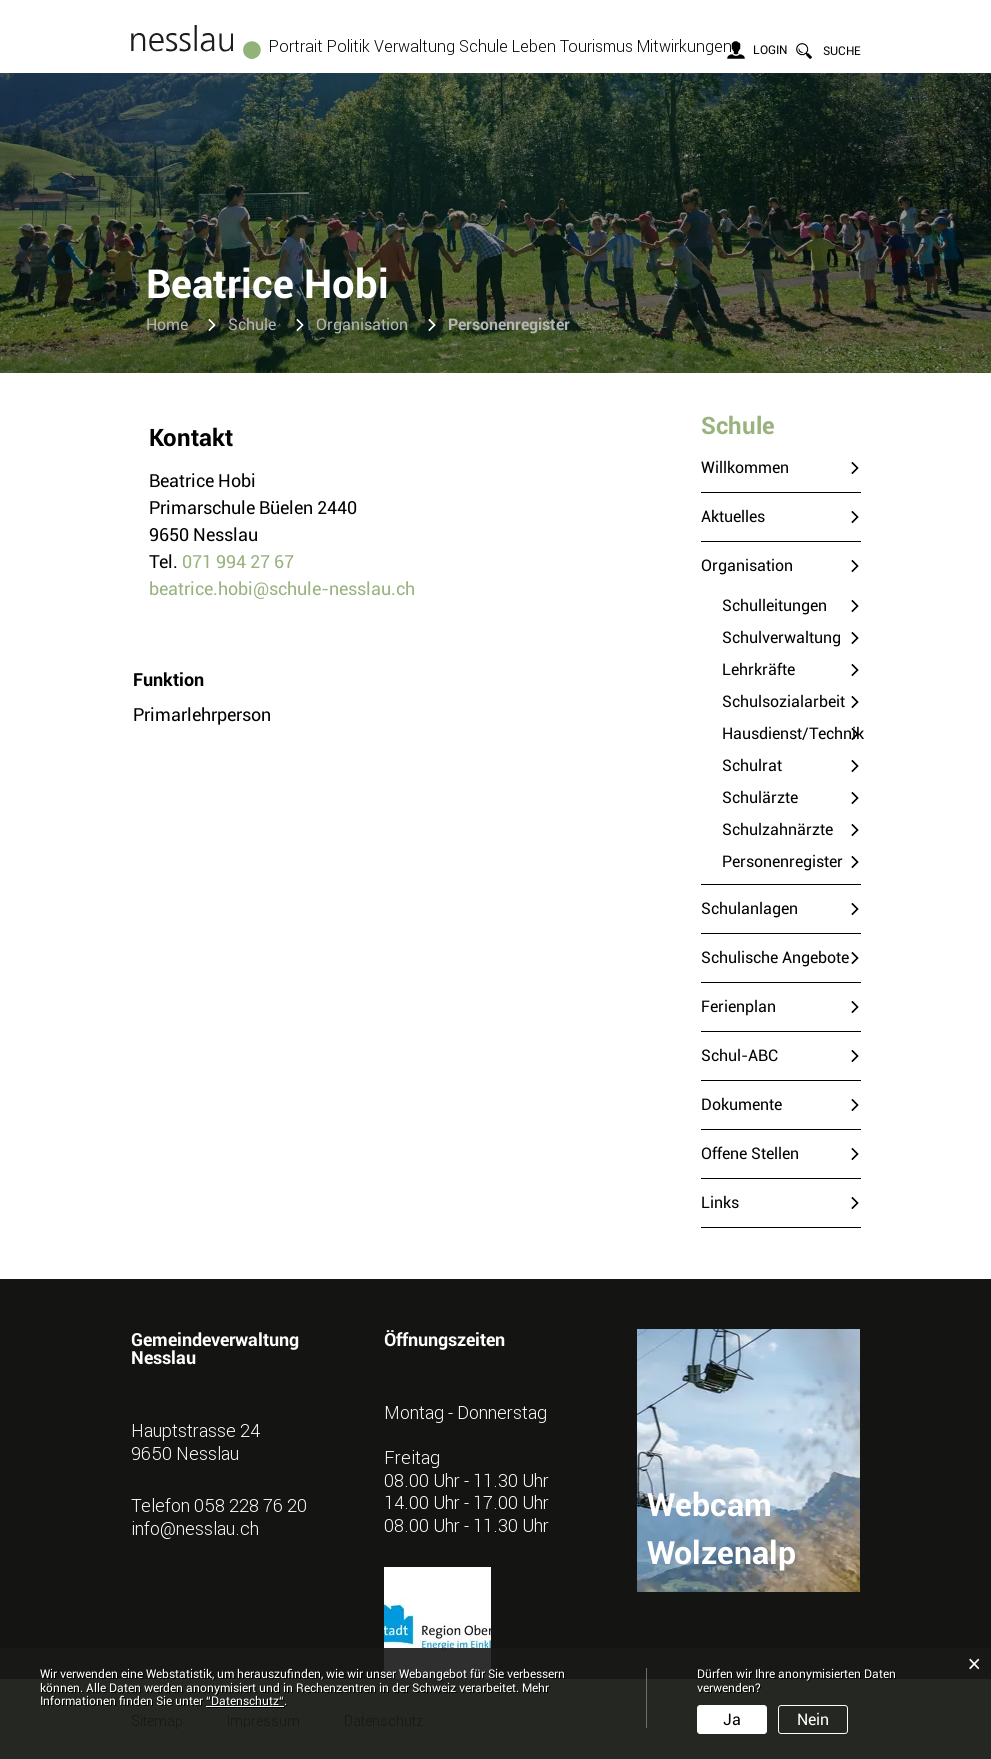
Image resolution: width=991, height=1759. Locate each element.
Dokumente (741, 1104)
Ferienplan (738, 1006)
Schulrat (752, 765)
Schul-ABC (739, 1055)
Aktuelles (733, 516)
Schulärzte (760, 797)
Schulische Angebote (775, 957)
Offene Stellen (750, 1153)
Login (770, 50)
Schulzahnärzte (777, 829)
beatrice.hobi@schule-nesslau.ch (282, 588)
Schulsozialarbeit (783, 701)
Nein (813, 1719)
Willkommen (745, 467)
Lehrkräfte (758, 669)
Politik (348, 46)
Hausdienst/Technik (791, 733)
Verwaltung (414, 46)
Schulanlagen (749, 908)
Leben (534, 46)
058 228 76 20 (250, 1505)
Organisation (747, 565)
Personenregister (791, 860)
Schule (483, 46)
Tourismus (596, 46)
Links (720, 1202)
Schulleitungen (774, 605)
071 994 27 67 (238, 561)
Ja (732, 1719)
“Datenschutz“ (245, 1701)
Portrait (296, 46)
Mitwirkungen (684, 46)
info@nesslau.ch (195, 1528)
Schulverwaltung (781, 637)
